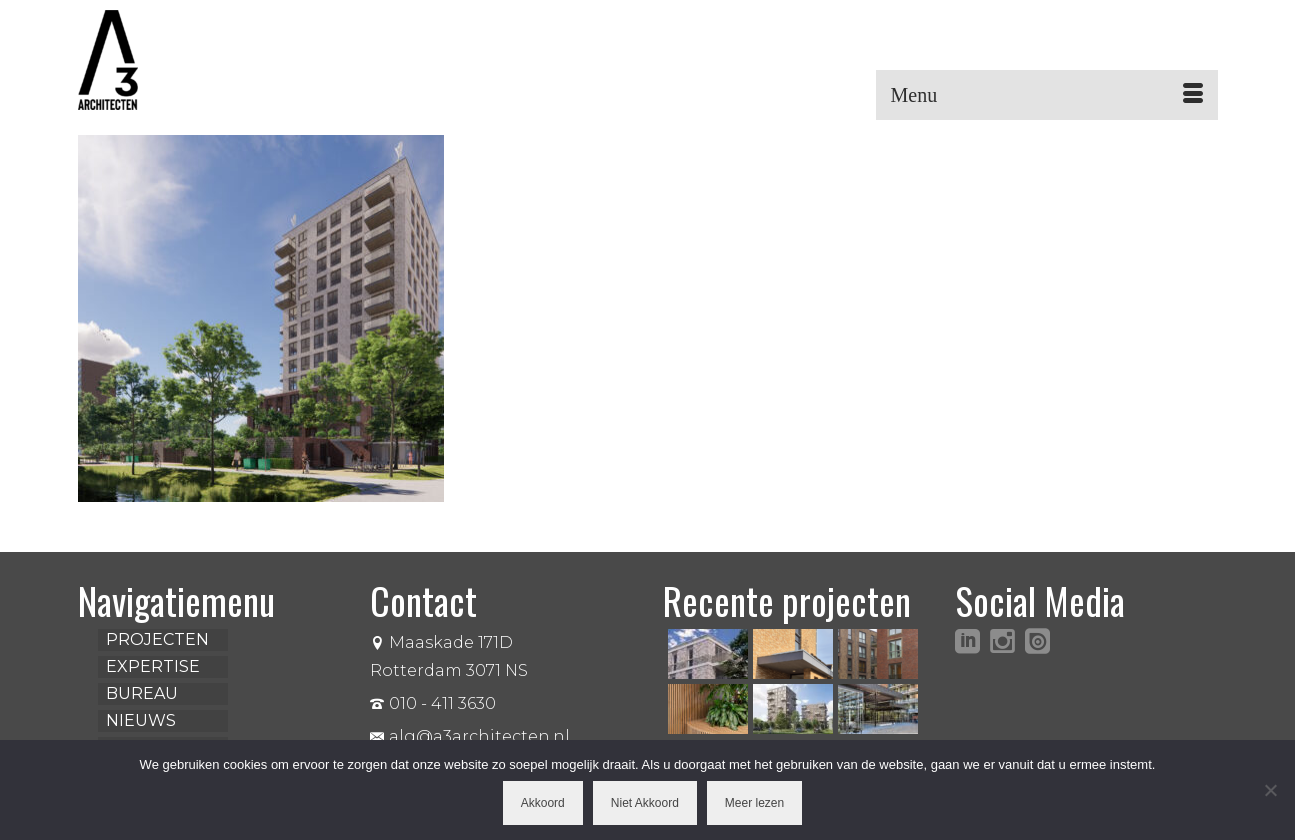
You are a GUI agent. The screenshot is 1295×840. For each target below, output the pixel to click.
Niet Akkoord (645, 803)
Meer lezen (754, 803)
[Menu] (1047, 95)
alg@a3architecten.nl (470, 736)
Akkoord (543, 803)
